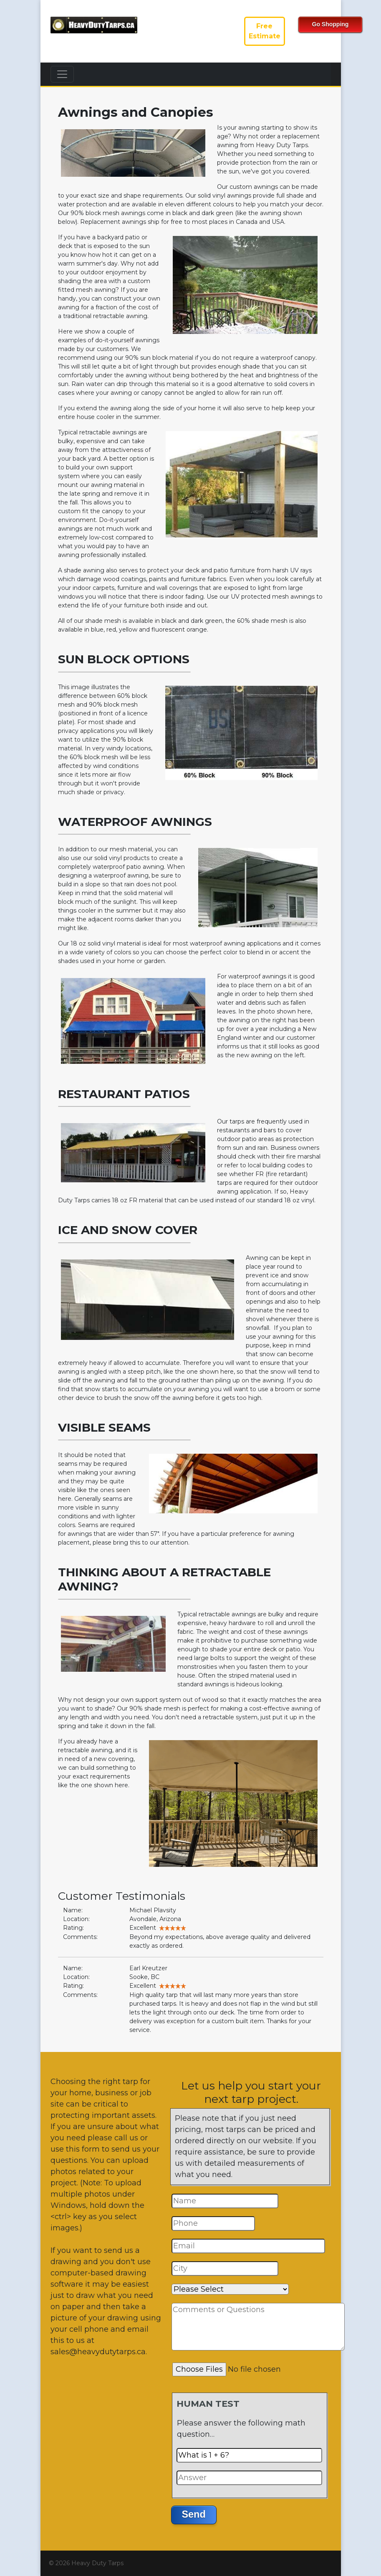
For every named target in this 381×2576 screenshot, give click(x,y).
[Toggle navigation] (62, 74)
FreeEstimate (264, 31)
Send (194, 2514)
